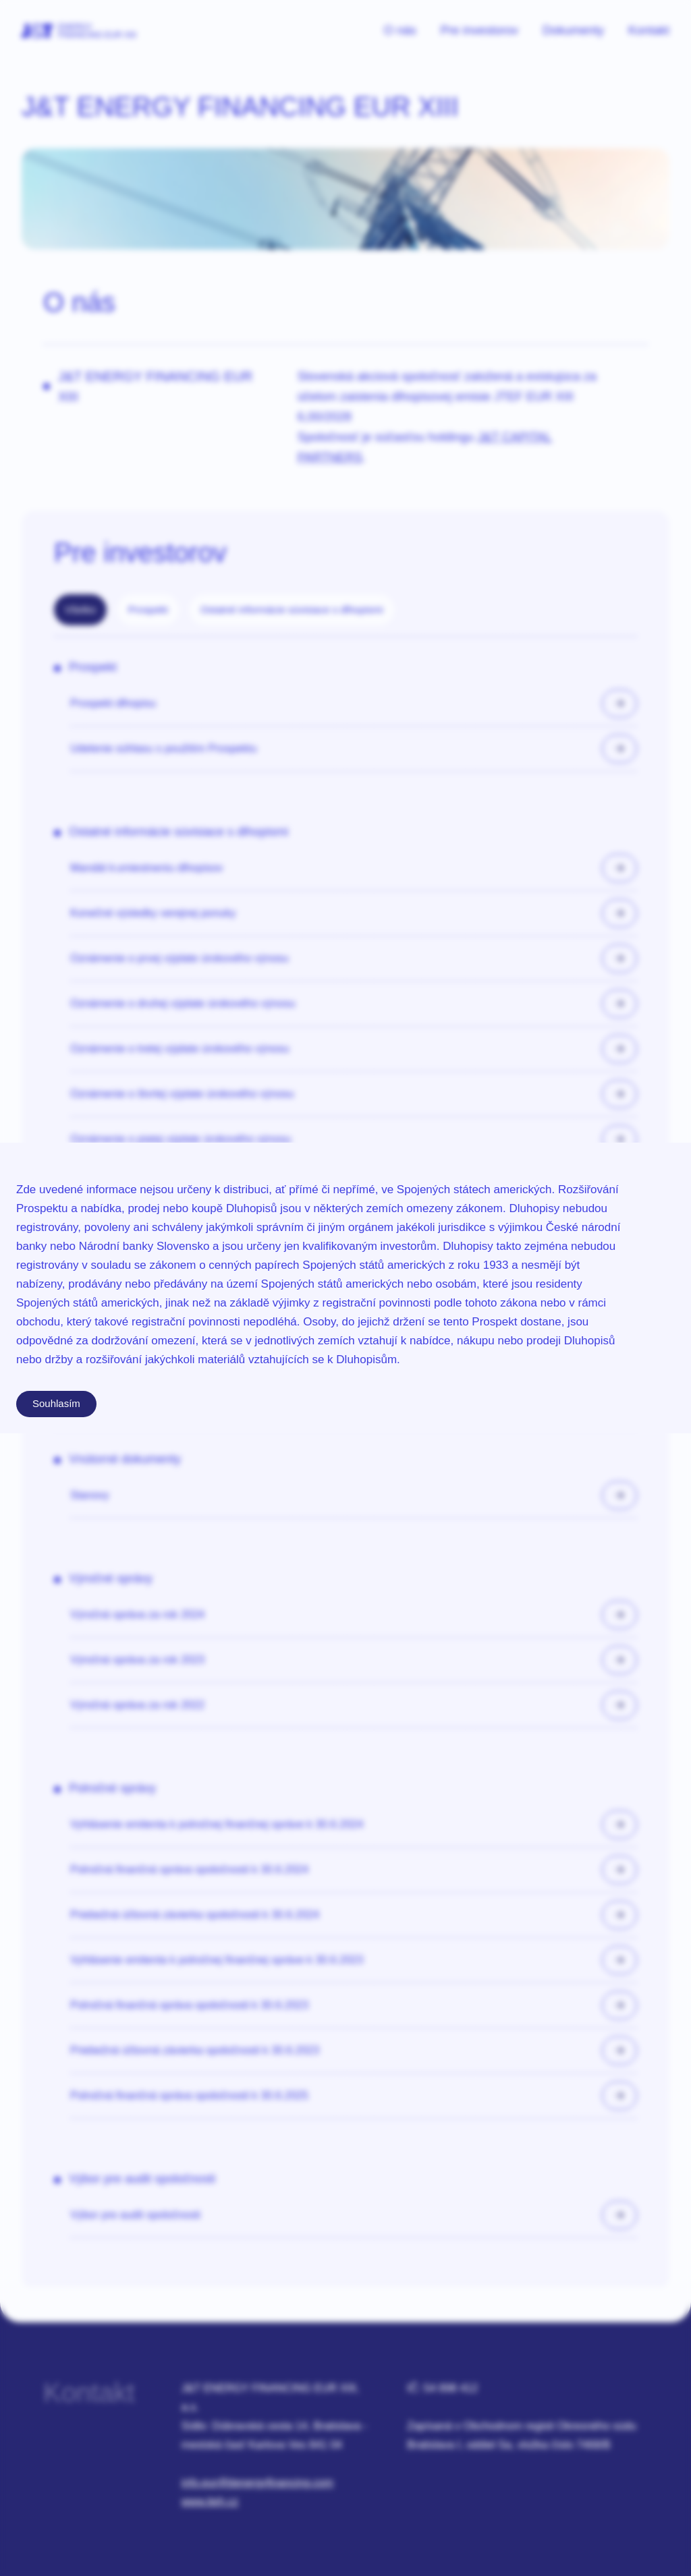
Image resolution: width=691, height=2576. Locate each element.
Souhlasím (56, 1403)
